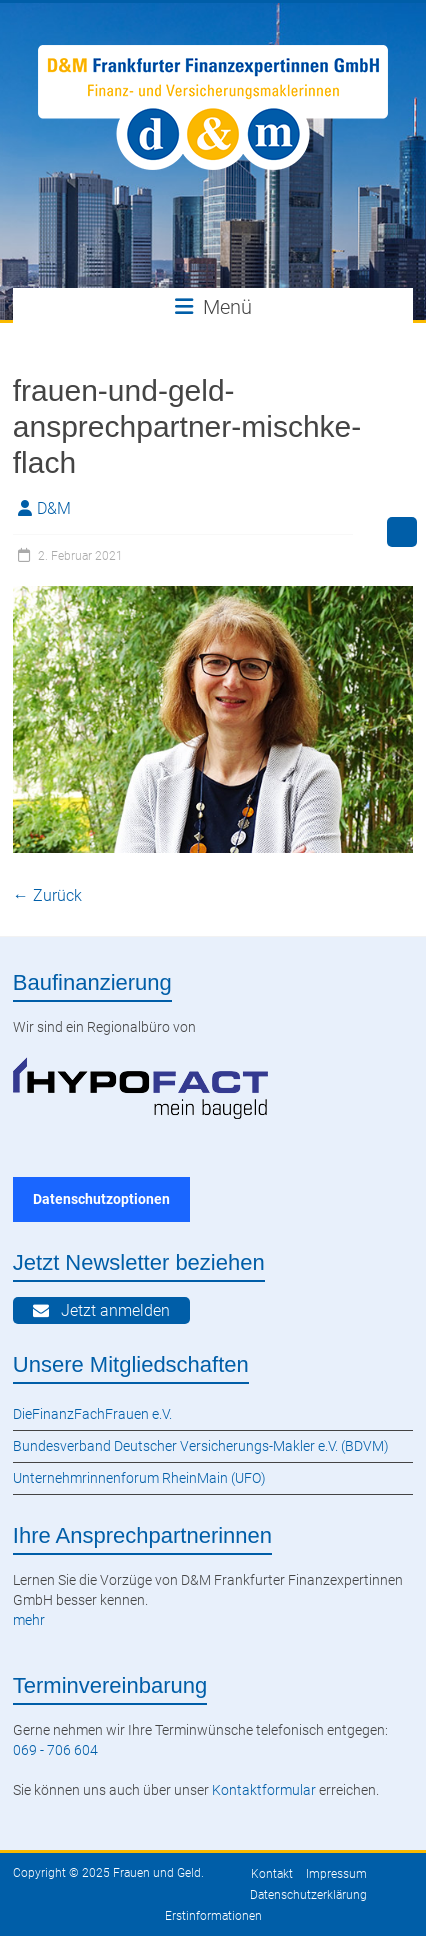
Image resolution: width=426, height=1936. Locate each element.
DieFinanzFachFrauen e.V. (92, 1414)
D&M (54, 508)
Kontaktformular (264, 1790)
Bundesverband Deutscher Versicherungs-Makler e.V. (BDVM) (201, 1446)
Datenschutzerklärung (308, 1895)
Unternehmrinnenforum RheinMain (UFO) (139, 1478)
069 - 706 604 (55, 1750)
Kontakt (272, 1874)
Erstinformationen (213, 1916)
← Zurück (47, 895)
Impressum (336, 1874)
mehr (29, 1620)
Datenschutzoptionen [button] (101, 1199)
